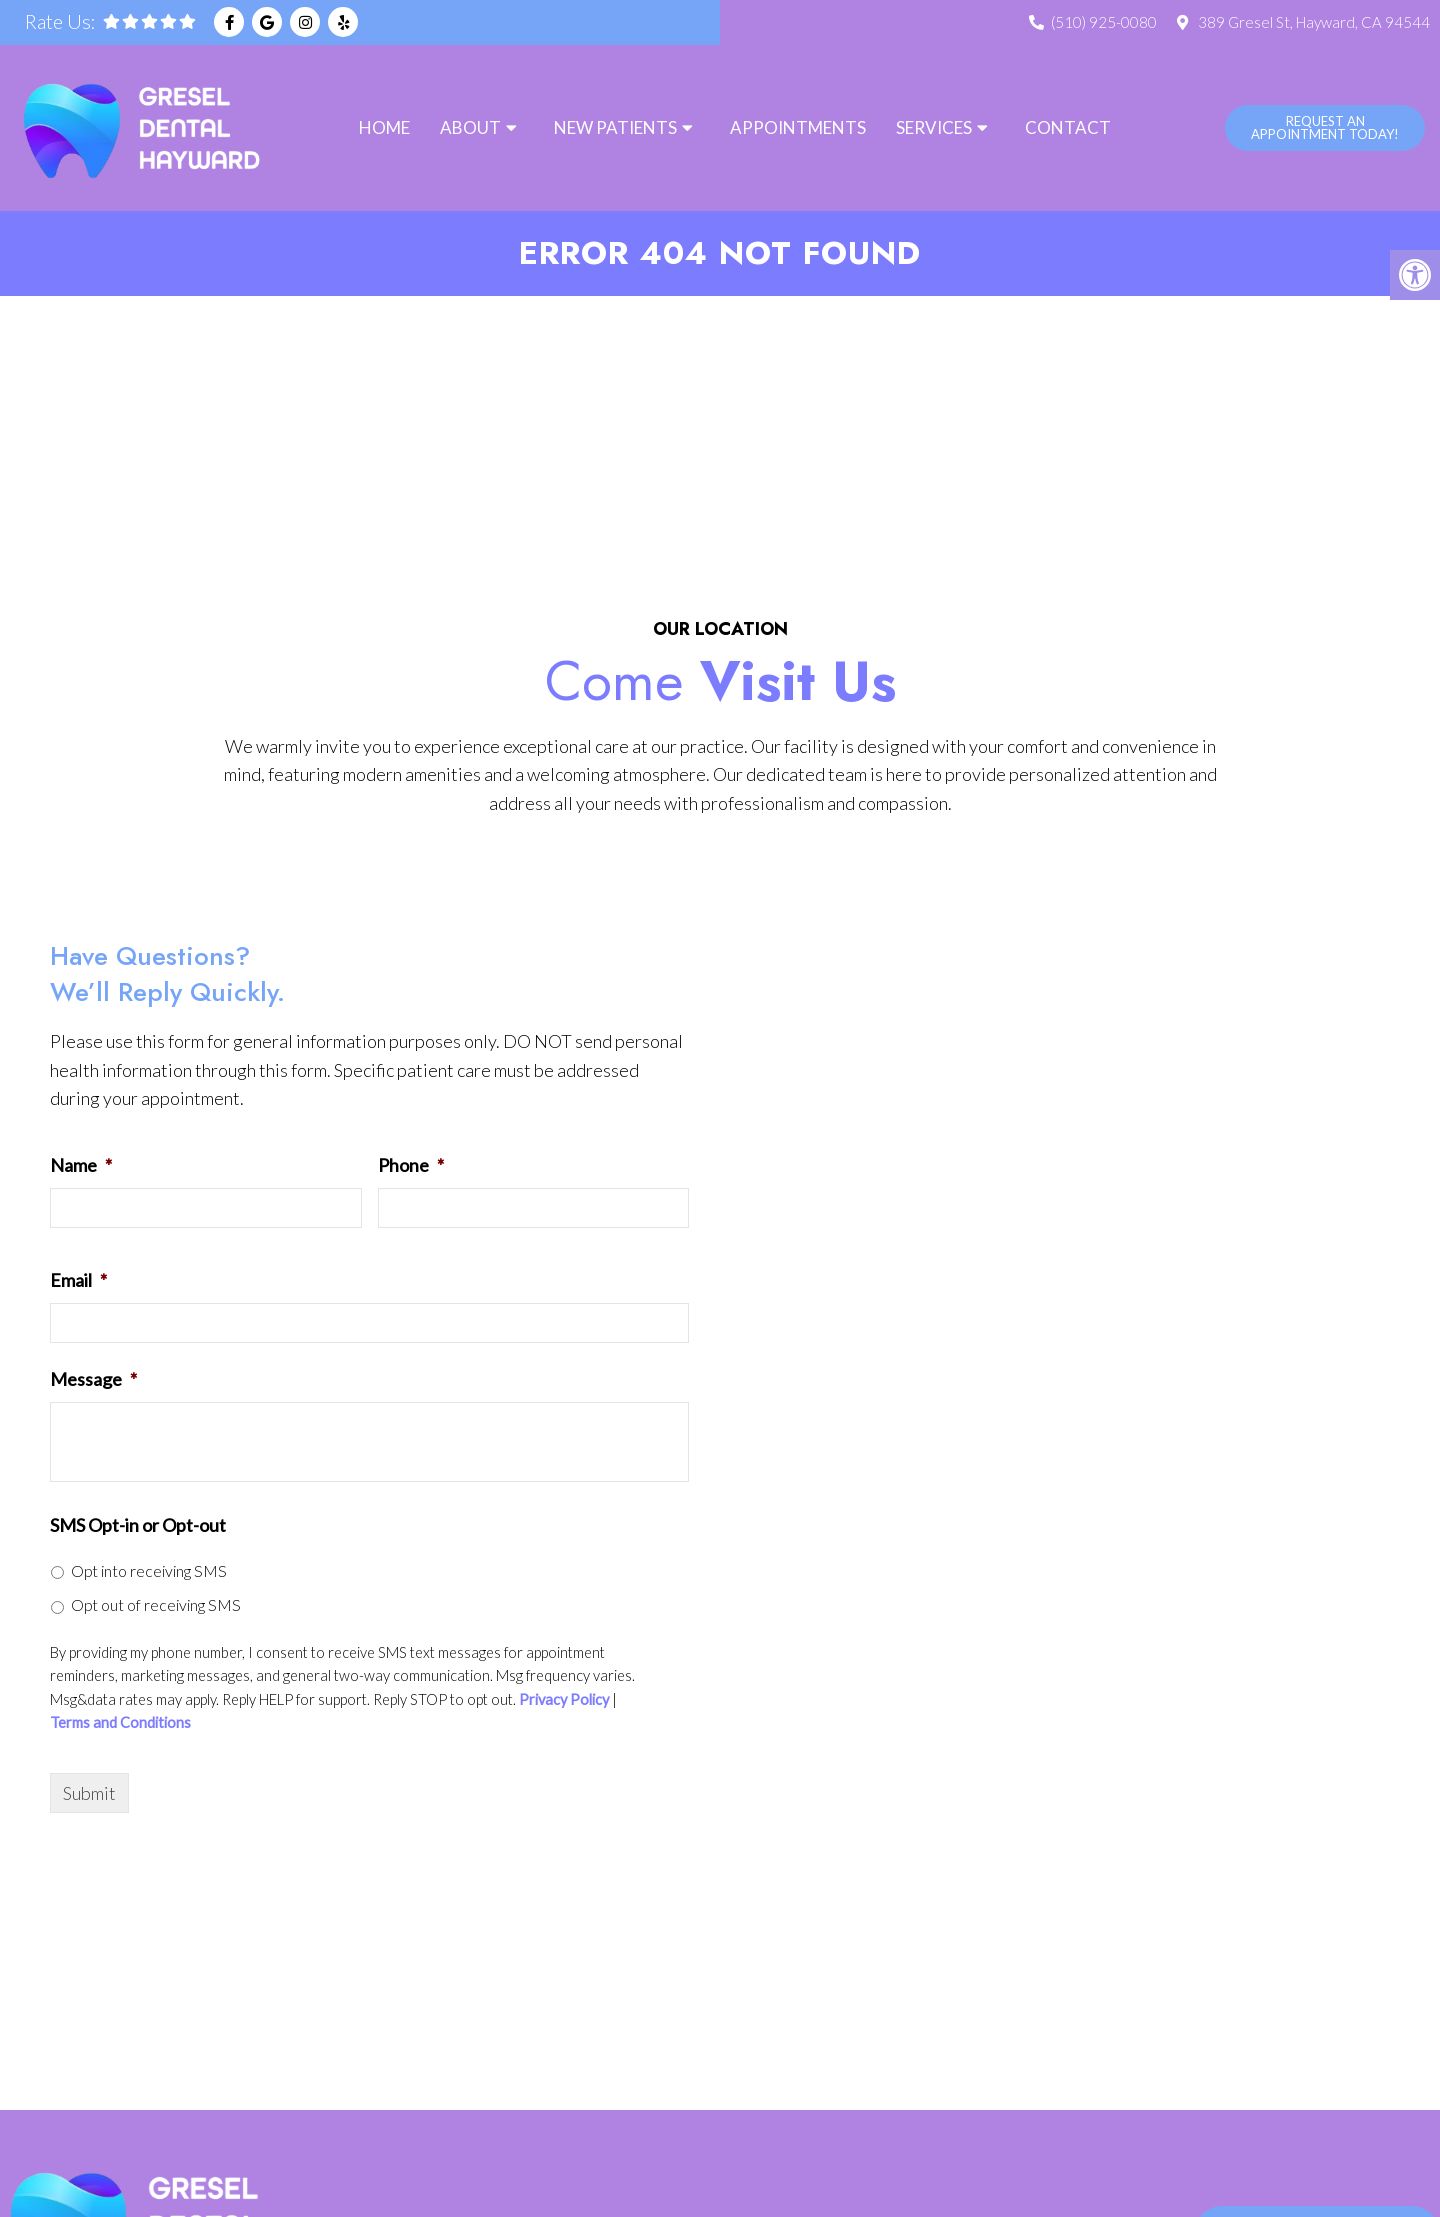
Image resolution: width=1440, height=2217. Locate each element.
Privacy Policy (564, 1701)
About (470, 127)
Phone (411, 1166)
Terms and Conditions (120, 1724)
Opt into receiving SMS (149, 1571)
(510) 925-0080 (1104, 22)
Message (93, 1380)
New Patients (615, 127)
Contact (1068, 127)
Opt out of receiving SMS (156, 1605)
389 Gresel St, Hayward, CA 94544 (1314, 22)
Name (81, 1166)
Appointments (798, 127)
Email (78, 1281)
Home (384, 127)
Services (934, 127)
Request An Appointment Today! (1325, 127)
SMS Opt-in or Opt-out (138, 1526)
